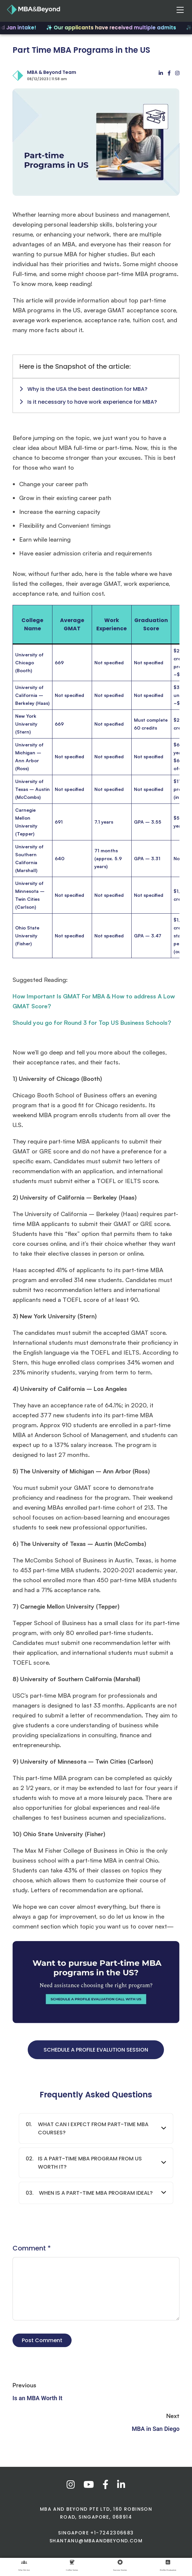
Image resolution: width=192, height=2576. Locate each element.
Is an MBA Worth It (37, 2398)
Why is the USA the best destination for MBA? (83, 389)
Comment (32, 2248)
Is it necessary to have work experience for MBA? (88, 402)
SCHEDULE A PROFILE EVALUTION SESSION (96, 2050)
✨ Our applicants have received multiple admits (114, 27)
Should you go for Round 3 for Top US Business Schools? (92, 1022)
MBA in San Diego (156, 2428)
